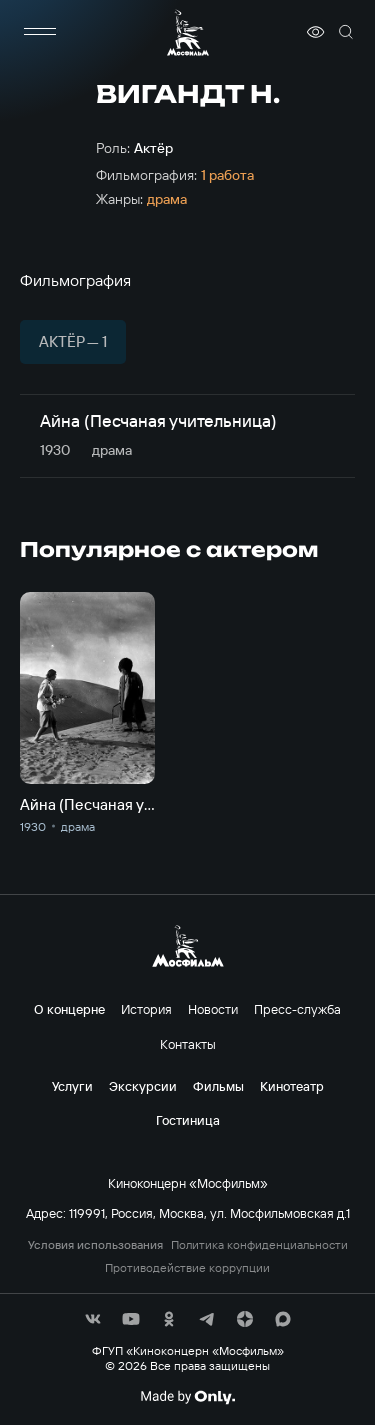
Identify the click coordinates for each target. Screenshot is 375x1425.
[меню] (40, 32)
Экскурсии (143, 1086)
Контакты (188, 1044)
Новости (213, 1009)
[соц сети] (93, 1319)
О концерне (69, 1009)
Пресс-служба (297, 1009)
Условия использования (95, 1245)
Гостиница (188, 1120)
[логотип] (188, 32)
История (146, 1009)
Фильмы (218, 1086)
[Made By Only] (187, 1397)
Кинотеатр (292, 1086)
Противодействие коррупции (187, 1268)
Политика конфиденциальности (259, 1245)
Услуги (72, 1086)
